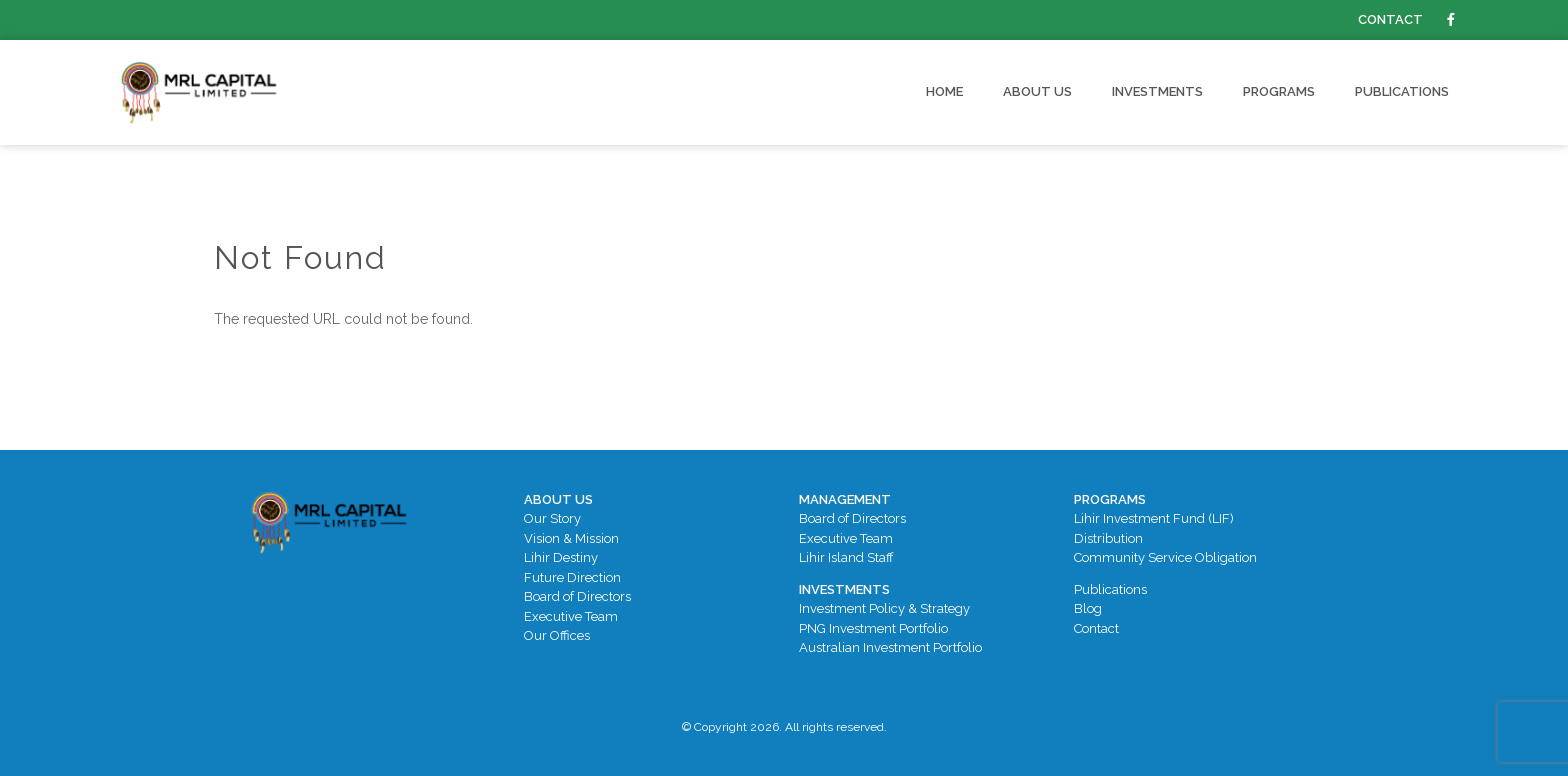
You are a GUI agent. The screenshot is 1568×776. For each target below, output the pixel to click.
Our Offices (557, 635)
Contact (1390, 19)
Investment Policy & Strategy (884, 608)
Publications (1402, 91)
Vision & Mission (571, 538)
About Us (1037, 91)
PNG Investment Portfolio (873, 628)
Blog (1088, 608)
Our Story (552, 518)
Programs (1279, 91)
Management (845, 499)
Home (944, 91)
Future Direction (572, 577)
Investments (1157, 91)
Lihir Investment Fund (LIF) (1154, 518)
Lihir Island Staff (846, 557)
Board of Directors (577, 596)
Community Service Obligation (1165, 557)
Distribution (1108, 538)
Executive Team (571, 616)
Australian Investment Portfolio (890, 647)
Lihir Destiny (561, 557)
